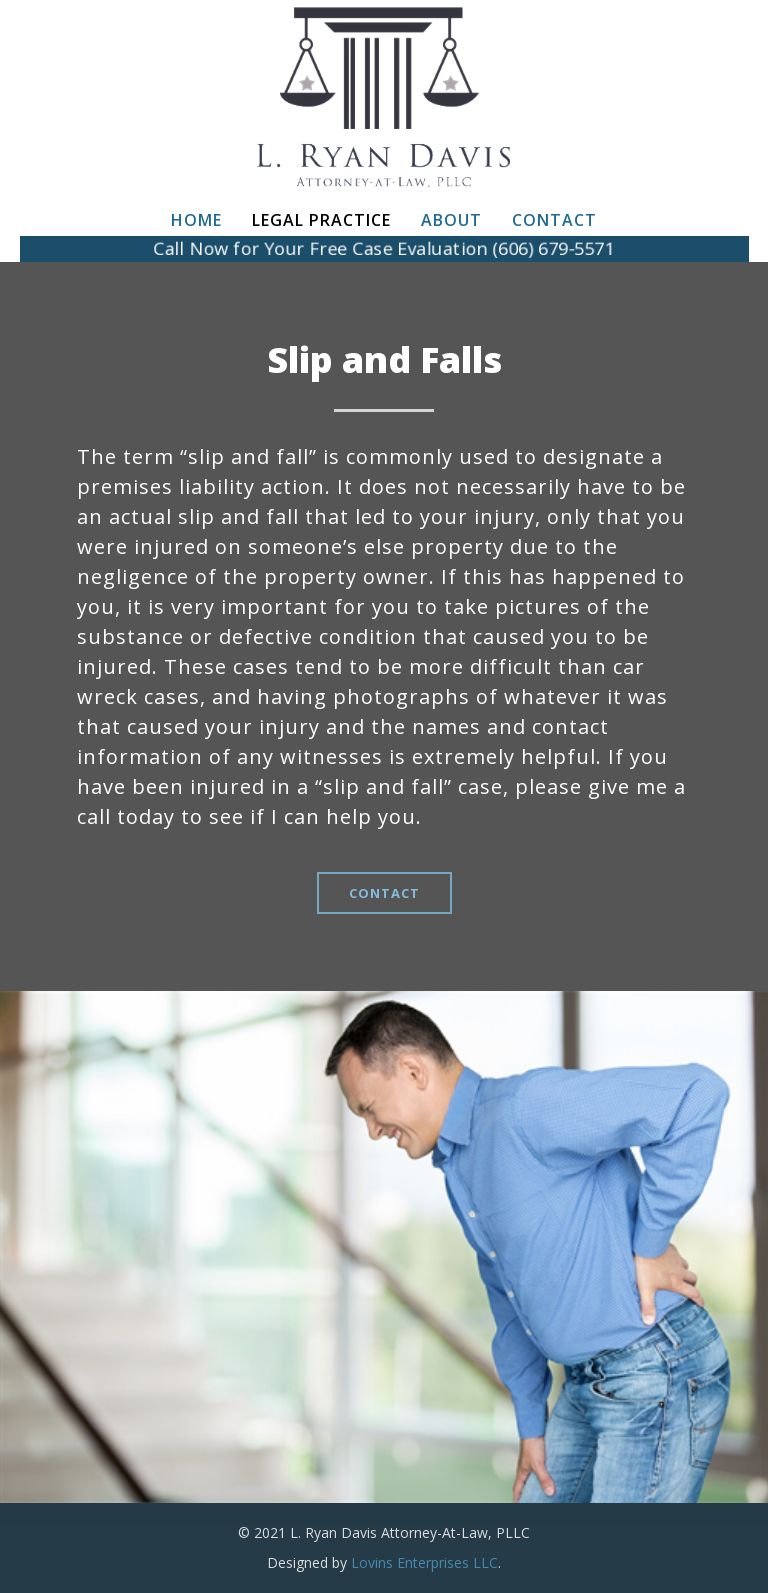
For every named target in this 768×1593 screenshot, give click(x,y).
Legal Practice (321, 220)
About (451, 220)
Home (196, 220)
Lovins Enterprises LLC (424, 1562)
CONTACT (384, 893)
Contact (554, 220)
